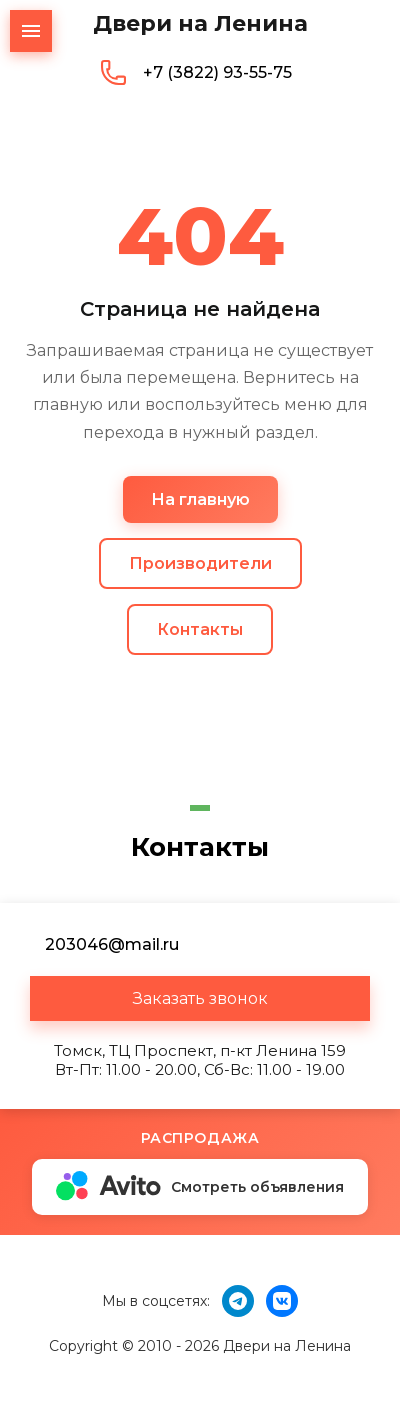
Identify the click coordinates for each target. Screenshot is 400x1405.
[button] (200, 998)
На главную (200, 499)
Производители (200, 563)
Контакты (200, 629)
